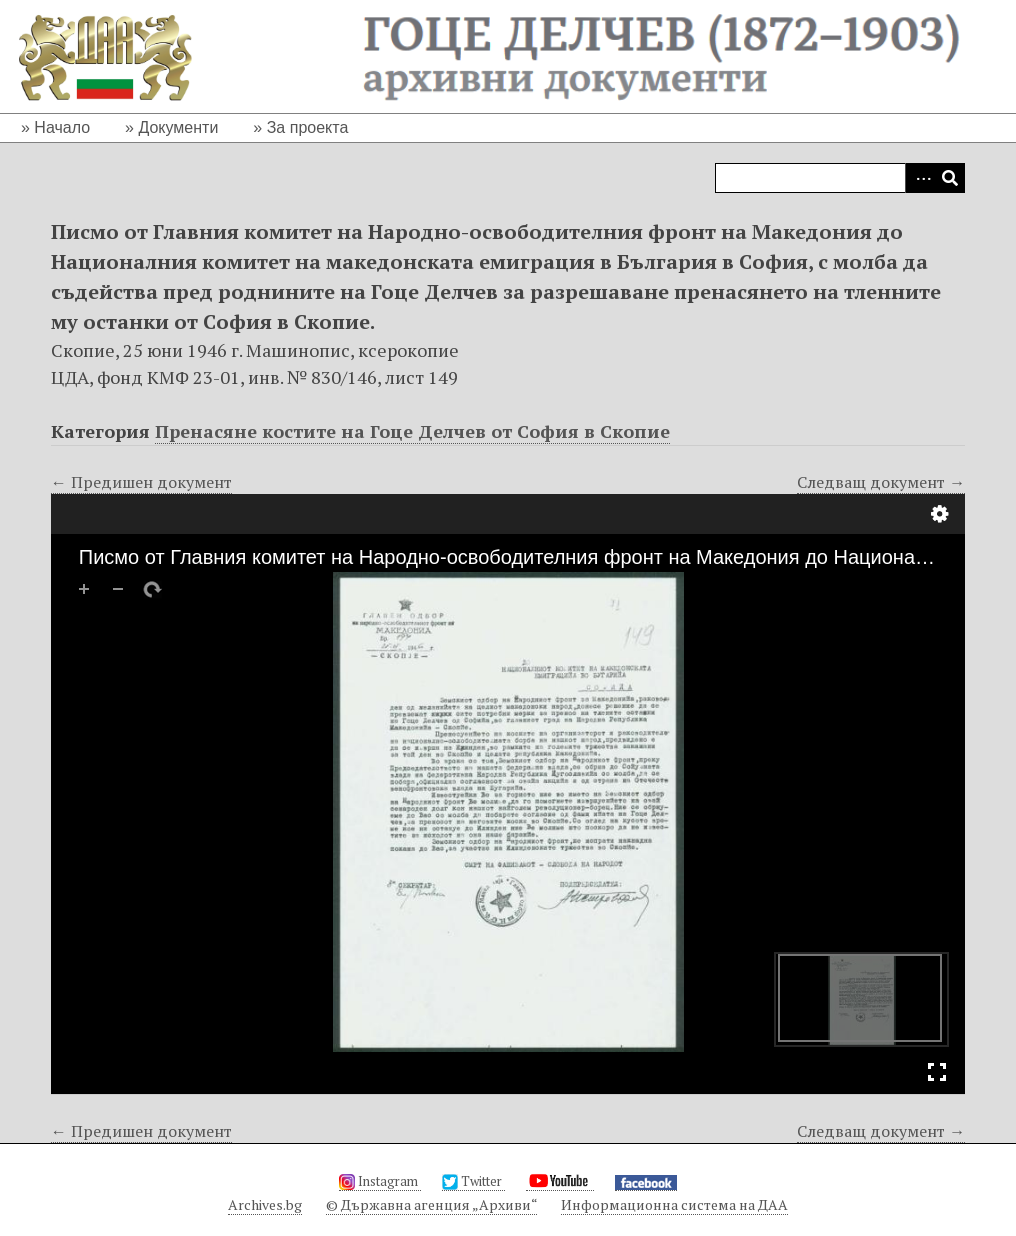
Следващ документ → (881, 482)
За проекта (308, 127)
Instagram (380, 1181)
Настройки (940, 514)
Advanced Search (920, 178)
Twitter (473, 1181)
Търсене (950, 178)
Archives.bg (265, 1204)
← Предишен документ (141, 482)
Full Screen (937, 1072)
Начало (62, 127)
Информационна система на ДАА (674, 1204)
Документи (178, 127)
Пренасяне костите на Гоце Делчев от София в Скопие (412, 431)
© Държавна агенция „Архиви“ (431, 1204)
